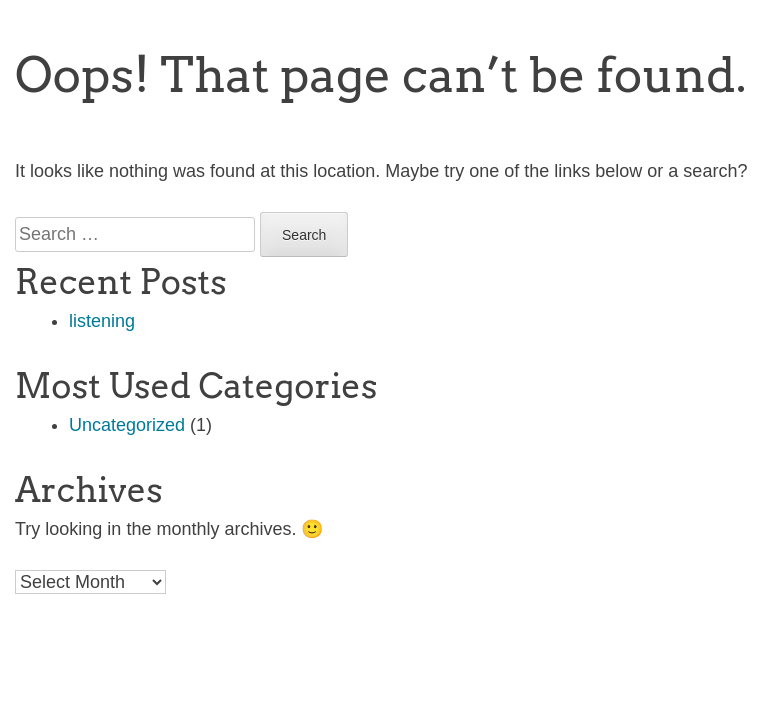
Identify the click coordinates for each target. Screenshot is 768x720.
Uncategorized (127, 425)
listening (102, 321)
